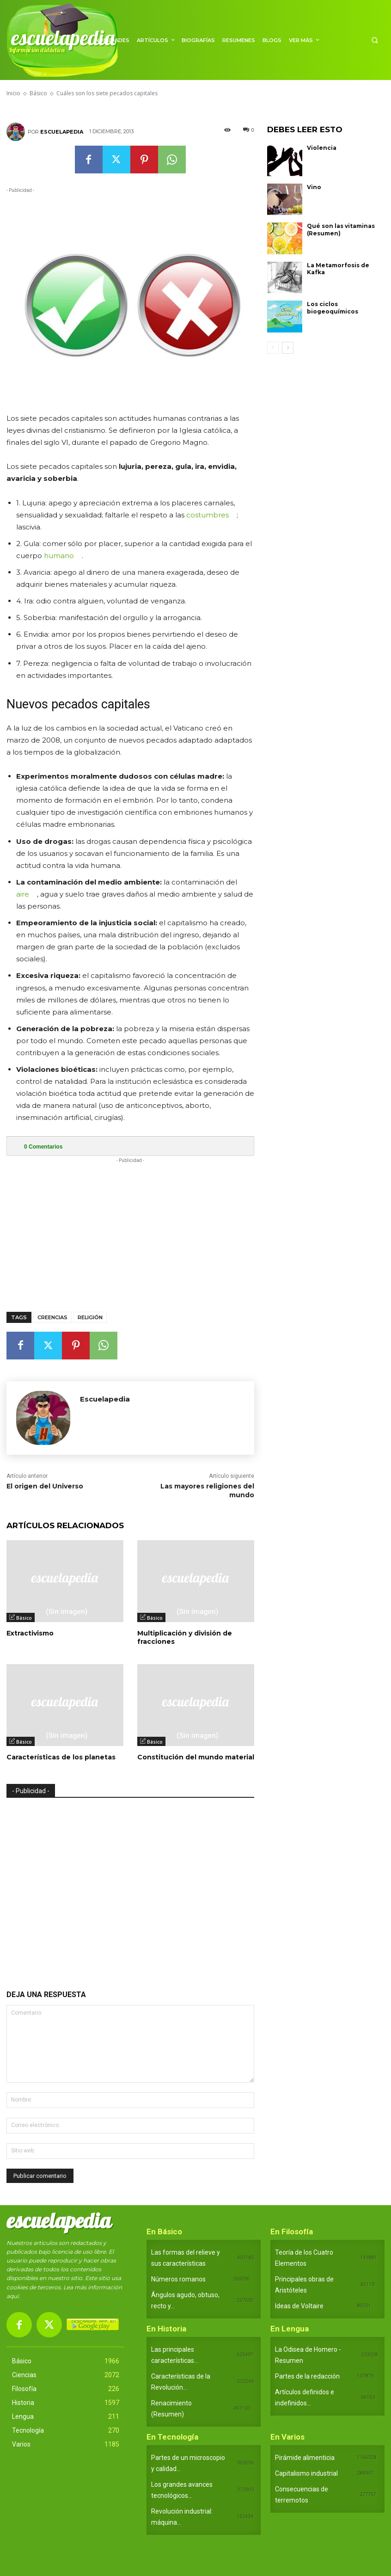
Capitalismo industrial (306, 2473)
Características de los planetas (61, 1757)
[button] (374, 40)
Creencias (52, 1317)
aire (22, 894)
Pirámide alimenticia (305, 2457)
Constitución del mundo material (195, 1757)
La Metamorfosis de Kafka (338, 269)
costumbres (207, 514)
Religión (90, 1317)
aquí (12, 2296)
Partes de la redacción (307, 2376)
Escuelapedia (61, 132)
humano (59, 555)
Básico (24, 1618)
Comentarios (43, 1147)
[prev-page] (273, 348)
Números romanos (178, 2279)
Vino (314, 187)
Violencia (321, 147)
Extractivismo (30, 1633)
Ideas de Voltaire (299, 2306)
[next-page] (287, 348)
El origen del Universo (44, 1486)
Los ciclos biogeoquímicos (332, 308)
